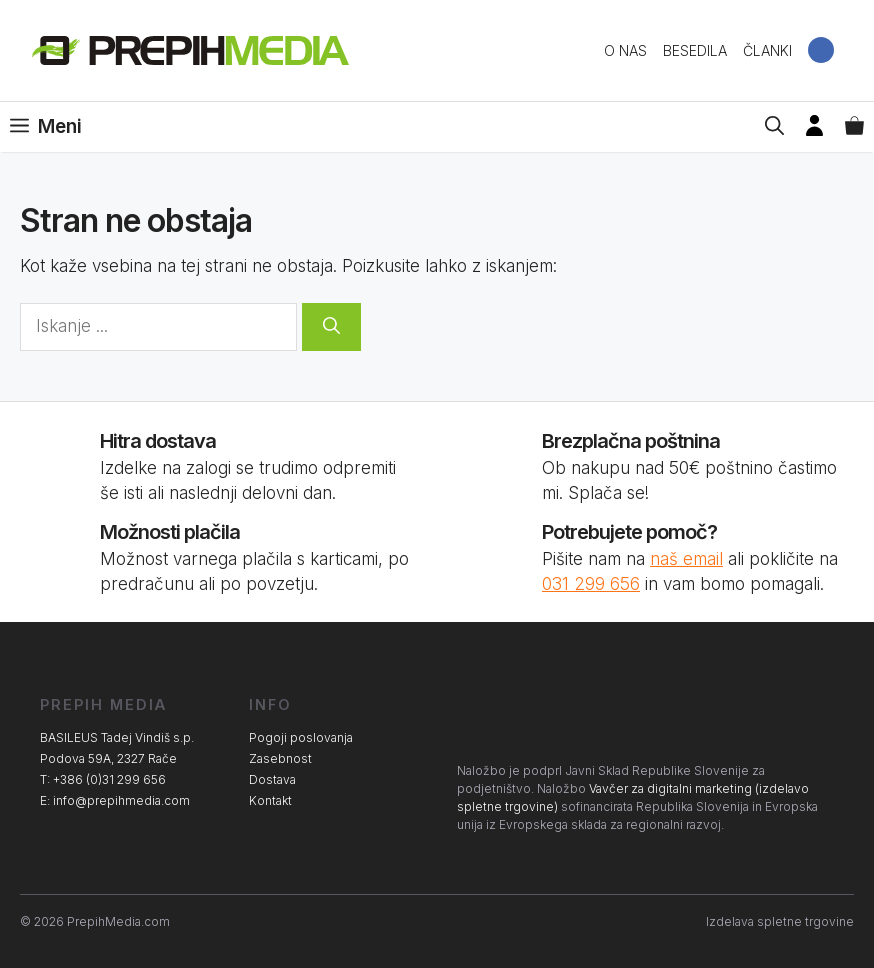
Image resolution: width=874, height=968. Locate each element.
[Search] (331, 327)
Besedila (695, 50)
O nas (625, 50)
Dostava (272, 779)
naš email (686, 559)
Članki (767, 50)
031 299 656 (591, 584)
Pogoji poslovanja (301, 737)
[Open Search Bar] (774, 127)
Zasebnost (280, 758)
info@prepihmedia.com (121, 800)
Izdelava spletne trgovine (780, 921)
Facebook (821, 50)
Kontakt (270, 800)
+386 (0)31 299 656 (109, 779)
